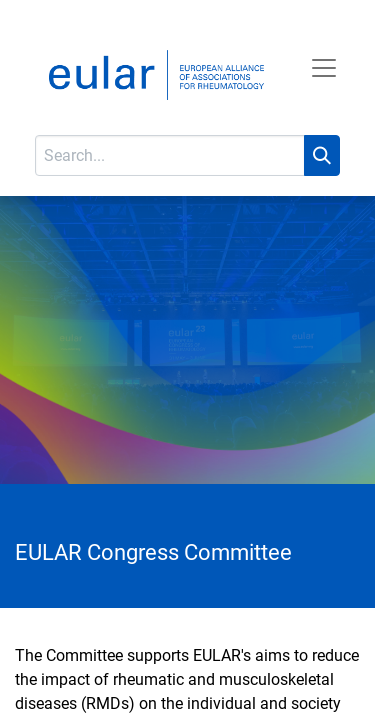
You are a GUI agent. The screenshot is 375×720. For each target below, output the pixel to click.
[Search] (322, 155)
